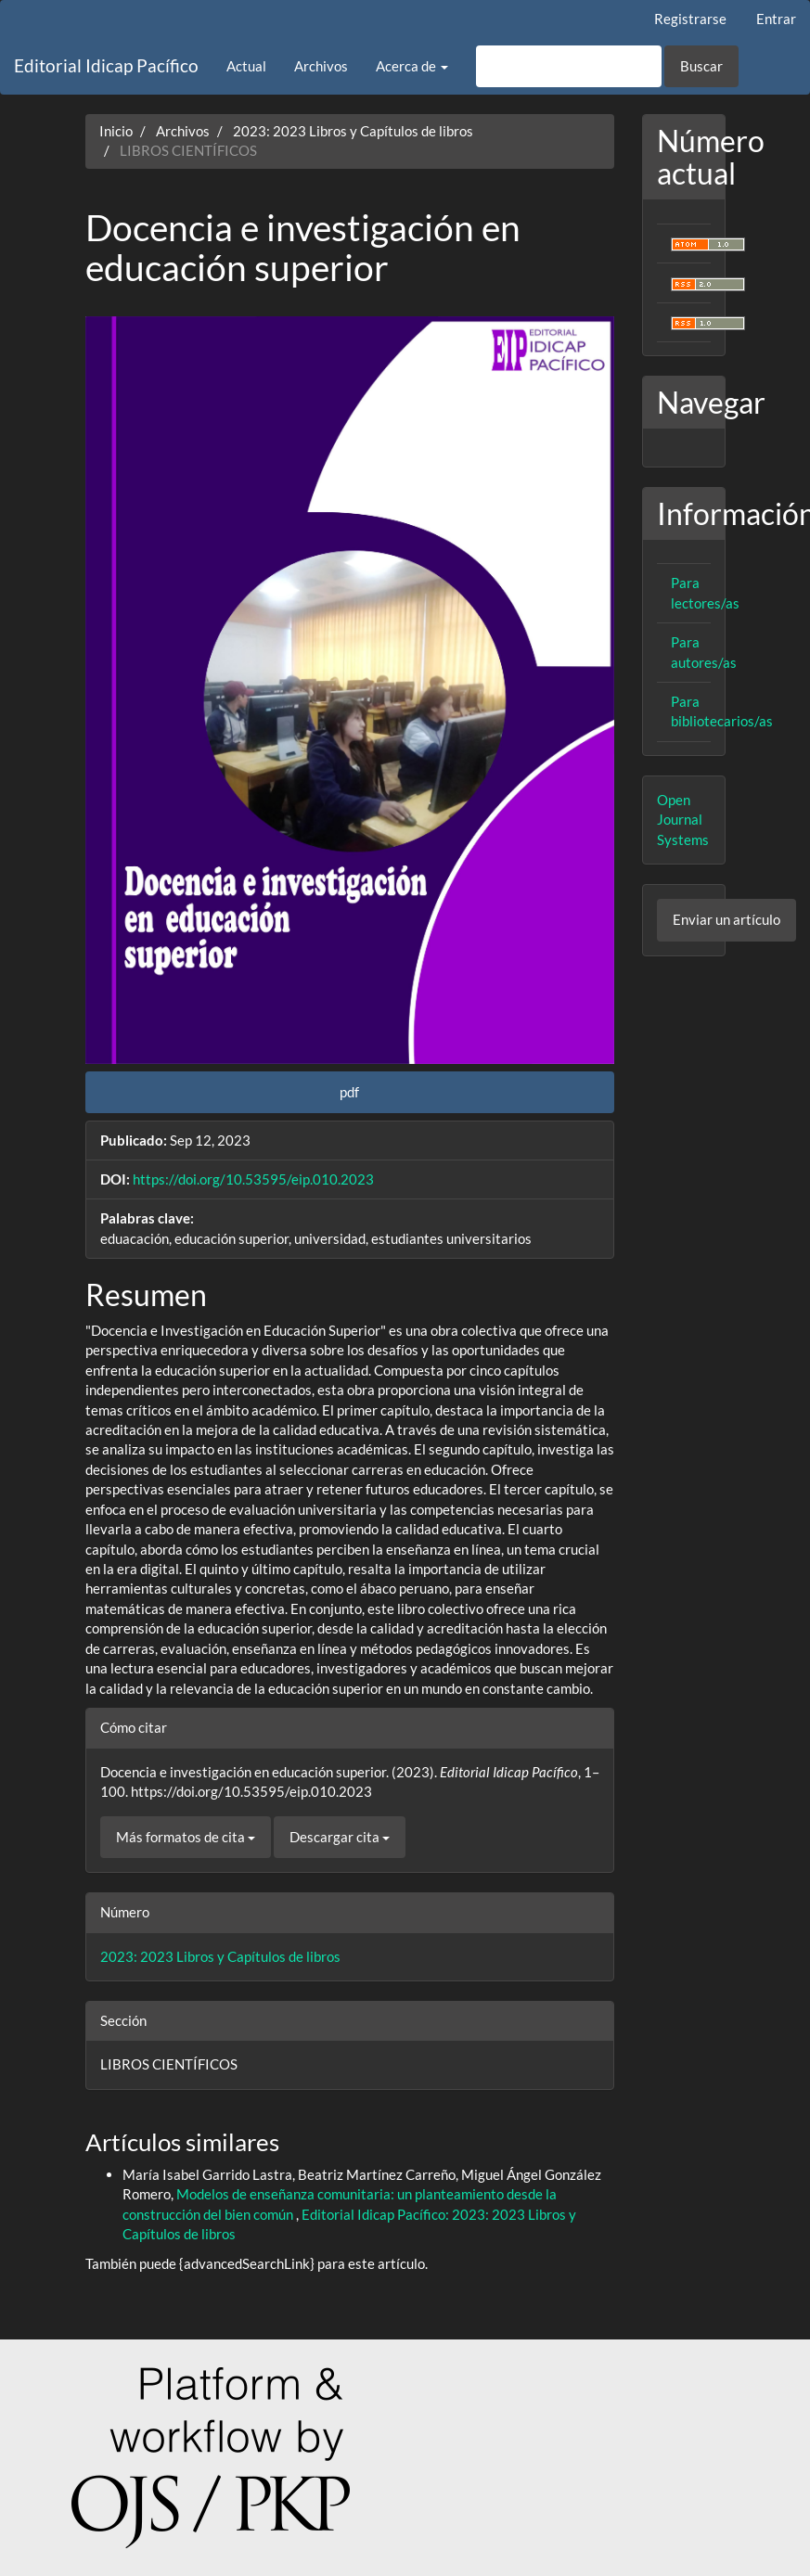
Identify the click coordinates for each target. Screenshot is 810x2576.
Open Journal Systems (683, 819)
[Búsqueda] (569, 66)
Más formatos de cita (185, 1836)
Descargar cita (339, 1836)
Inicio (116, 130)
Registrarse (690, 18)
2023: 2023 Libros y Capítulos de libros (353, 130)
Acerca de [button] (412, 66)
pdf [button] (349, 1091)
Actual (246, 66)
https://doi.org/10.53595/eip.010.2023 (253, 1179)
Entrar (776, 18)
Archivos (321, 66)
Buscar (701, 66)
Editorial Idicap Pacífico (106, 65)
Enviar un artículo (726, 919)
